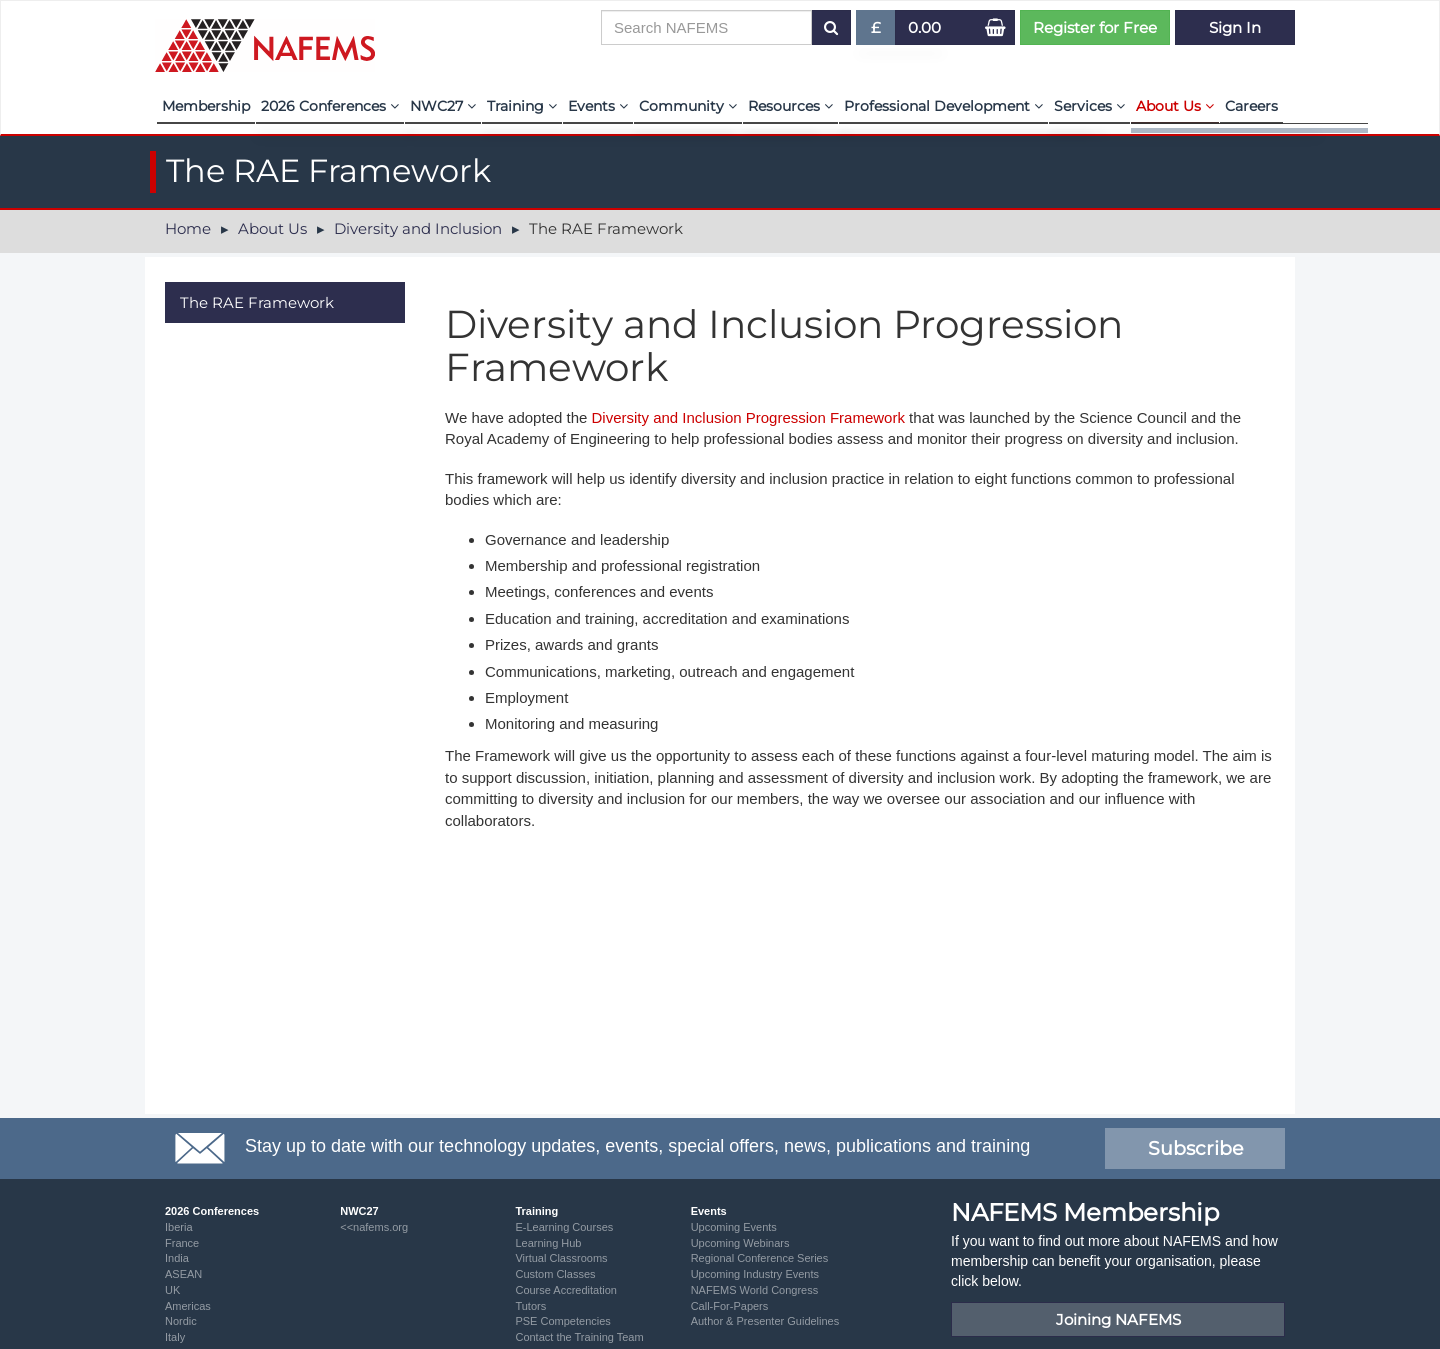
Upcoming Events (734, 1227)
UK (172, 1290)
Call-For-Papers (730, 1306)
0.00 (924, 27)
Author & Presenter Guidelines (765, 1321)
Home (188, 228)
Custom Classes (555, 1274)
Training (522, 106)
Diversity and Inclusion (418, 228)
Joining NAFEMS (1118, 1319)
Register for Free (1095, 27)
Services (1089, 106)
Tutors (530, 1306)
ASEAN (183, 1274)
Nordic (181, 1321)
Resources (790, 106)
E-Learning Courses (564, 1227)
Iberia (179, 1227)
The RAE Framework (257, 302)
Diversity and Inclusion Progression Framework (748, 417)
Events (598, 106)
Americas (188, 1306)
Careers (1251, 106)
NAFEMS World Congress (755, 1290)
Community (688, 106)
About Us (1175, 106)
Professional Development (943, 106)
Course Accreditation (566, 1290)
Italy (175, 1337)
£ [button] (876, 31)
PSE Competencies (562, 1321)
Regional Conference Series (760, 1258)
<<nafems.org (374, 1227)
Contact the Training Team (579, 1337)
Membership (206, 106)
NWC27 (443, 106)
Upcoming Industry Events (755, 1274)
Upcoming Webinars (740, 1243)
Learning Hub (548, 1243)
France (182, 1243)
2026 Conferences (330, 106)
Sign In (1235, 27)
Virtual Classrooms (561, 1258)
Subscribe (1195, 1148)
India (177, 1258)
